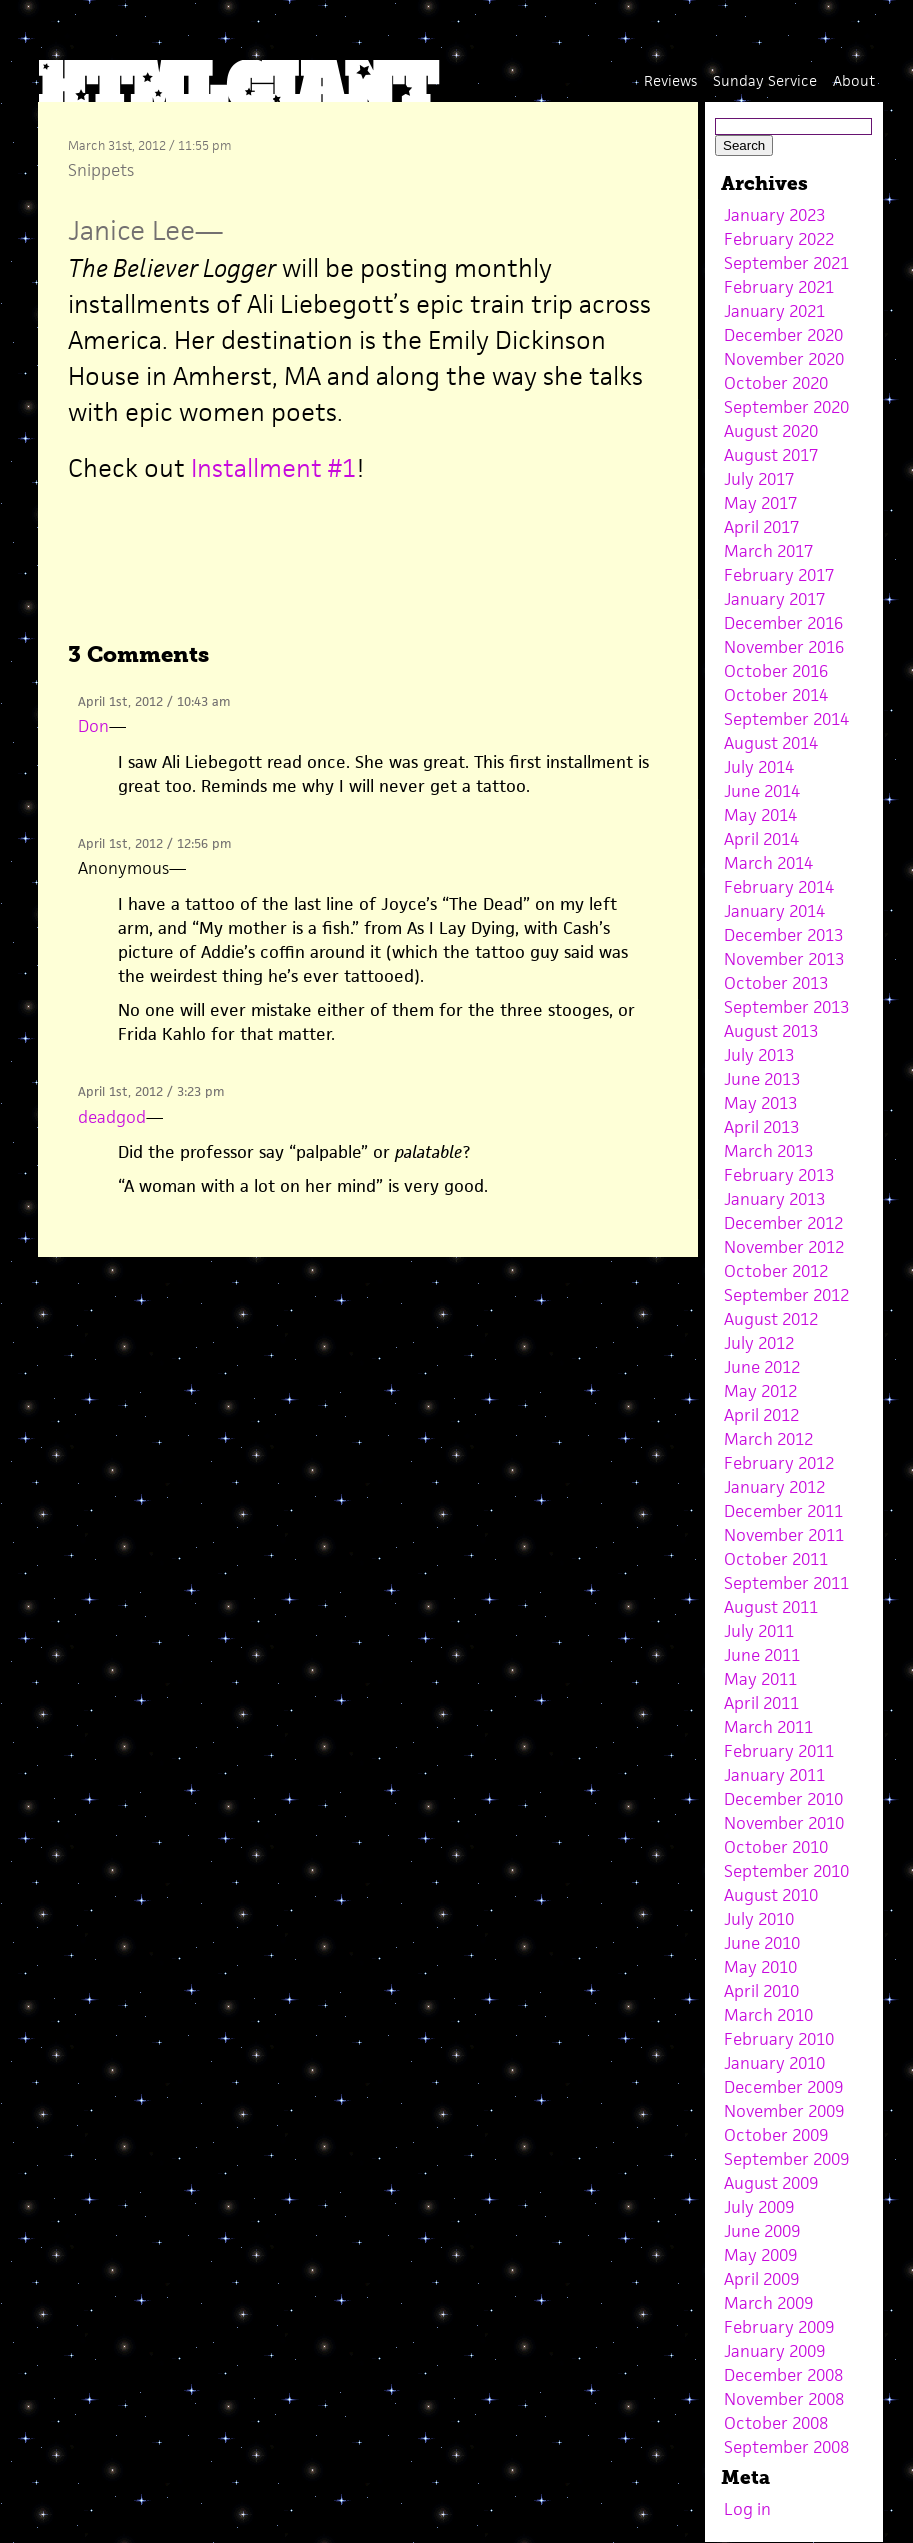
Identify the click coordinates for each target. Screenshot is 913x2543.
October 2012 (776, 1271)
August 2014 (771, 743)
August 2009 (771, 2183)
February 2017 (779, 575)
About (854, 80)
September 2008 (786, 2447)
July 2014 (759, 767)
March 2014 (768, 863)
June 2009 (762, 2231)
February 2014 (779, 887)
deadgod (112, 1117)
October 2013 (776, 983)
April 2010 (761, 1991)
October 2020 (776, 383)
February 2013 (779, 1175)
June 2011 (762, 1655)
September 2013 (786, 1007)
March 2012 (768, 1439)
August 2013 (771, 1031)
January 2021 (774, 311)
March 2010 (768, 2015)
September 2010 (786, 1871)
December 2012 (783, 1223)
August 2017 (771, 455)
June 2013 (762, 1079)
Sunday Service (765, 80)
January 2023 (774, 215)
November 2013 (784, 959)
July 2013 (759, 1055)
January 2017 (774, 599)
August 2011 (771, 1607)
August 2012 (771, 1319)
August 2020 (771, 431)
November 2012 (784, 1247)
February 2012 (779, 1463)
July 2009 (759, 2207)
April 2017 (761, 527)
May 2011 (760, 1679)
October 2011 (776, 1559)
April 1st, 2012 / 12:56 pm (154, 843)
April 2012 (761, 1415)
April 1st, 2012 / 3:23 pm (151, 1091)
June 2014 (762, 791)
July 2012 (759, 1343)
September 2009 (786, 2159)
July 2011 (759, 1631)
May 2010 (760, 1967)
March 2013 (768, 1151)
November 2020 (784, 359)
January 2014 (774, 911)
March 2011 (768, 1727)
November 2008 (784, 2399)
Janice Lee (131, 230)
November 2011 (784, 1535)
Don (93, 726)
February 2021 (779, 287)
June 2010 (762, 1943)
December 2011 (783, 1511)
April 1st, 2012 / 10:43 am (154, 701)
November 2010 (784, 1823)
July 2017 (759, 479)
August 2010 (771, 1895)
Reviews (670, 80)
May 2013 (760, 1103)
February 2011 (779, 1751)
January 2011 (774, 1775)
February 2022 (779, 239)
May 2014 (760, 815)
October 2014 (776, 695)
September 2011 (786, 1583)
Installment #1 (273, 468)
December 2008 (783, 2375)
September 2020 (786, 407)
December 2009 (783, 2087)
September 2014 (786, 719)
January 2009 (774, 2351)
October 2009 (776, 2135)
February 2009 (779, 2327)
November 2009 (784, 2111)
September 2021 (786, 263)
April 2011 (761, 1703)
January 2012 (774, 1487)
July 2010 (759, 1919)
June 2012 (762, 1367)
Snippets (101, 170)
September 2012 (786, 1295)
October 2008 (776, 2423)
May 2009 (760, 2255)
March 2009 (768, 2303)
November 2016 (784, 647)
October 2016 (776, 671)
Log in (747, 2509)
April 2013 (761, 1127)
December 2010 (783, 1799)
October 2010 (776, 1847)
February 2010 (779, 2039)
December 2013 (783, 935)
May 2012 (760, 1391)
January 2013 (774, 1199)
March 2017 (768, 551)
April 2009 (761, 2279)
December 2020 (783, 335)
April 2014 (761, 839)
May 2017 (760, 503)
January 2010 (774, 2063)
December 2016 (783, 623)
